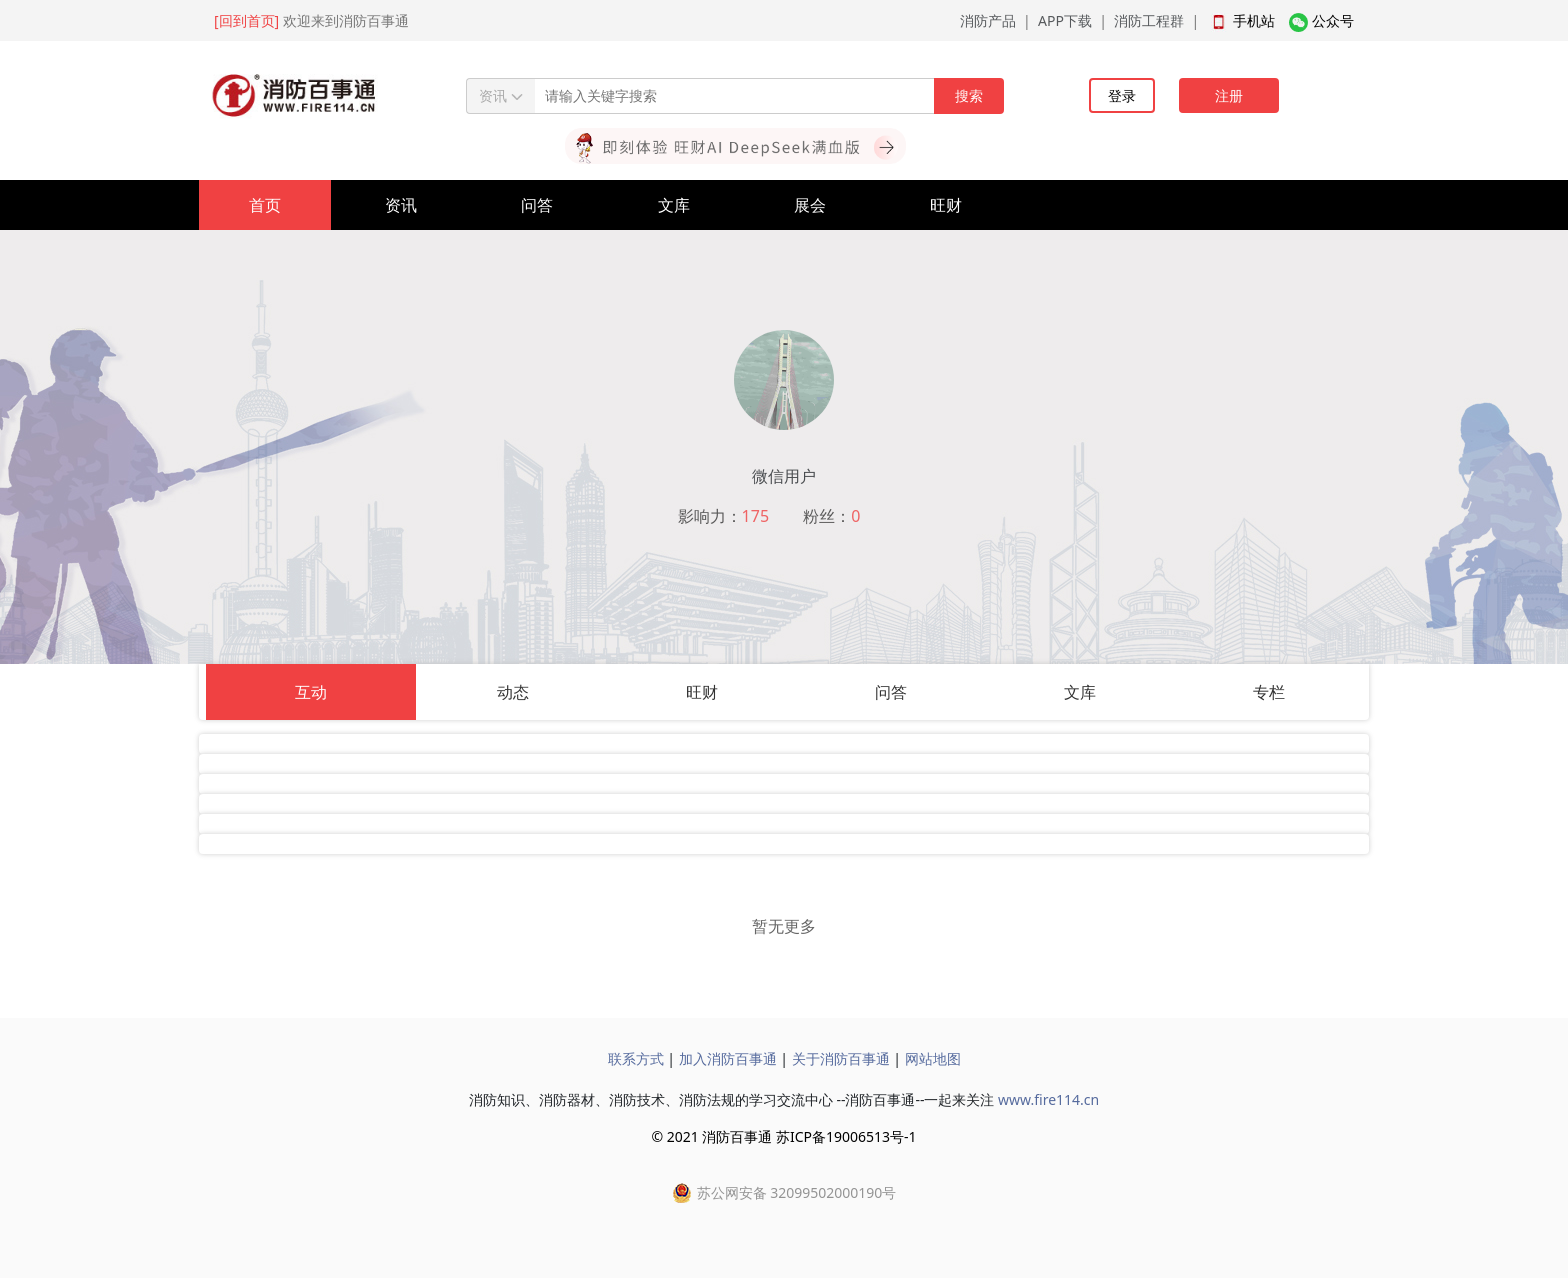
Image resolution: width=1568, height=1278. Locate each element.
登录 (1122, 95)
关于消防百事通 (841, 1058)
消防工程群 (1149, 20)
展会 (810, 205)
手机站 (1254, 20)
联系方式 (636, 1058)
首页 (265, 205)
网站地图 (933, 1058)
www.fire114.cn (1048, 1099)
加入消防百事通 (728, 1058)
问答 (537, 205)
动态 (513, 692)
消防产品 (988, 20)
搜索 (969, 95)
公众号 (1333, 20)
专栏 (1269, 692)
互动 (311, 692)
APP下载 (1065, 20)
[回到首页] (246, 20)
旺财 (946, 205)
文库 (674, 205)
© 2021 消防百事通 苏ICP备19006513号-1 (783, 1136)
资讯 (401, 205)
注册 (1229, 95)
